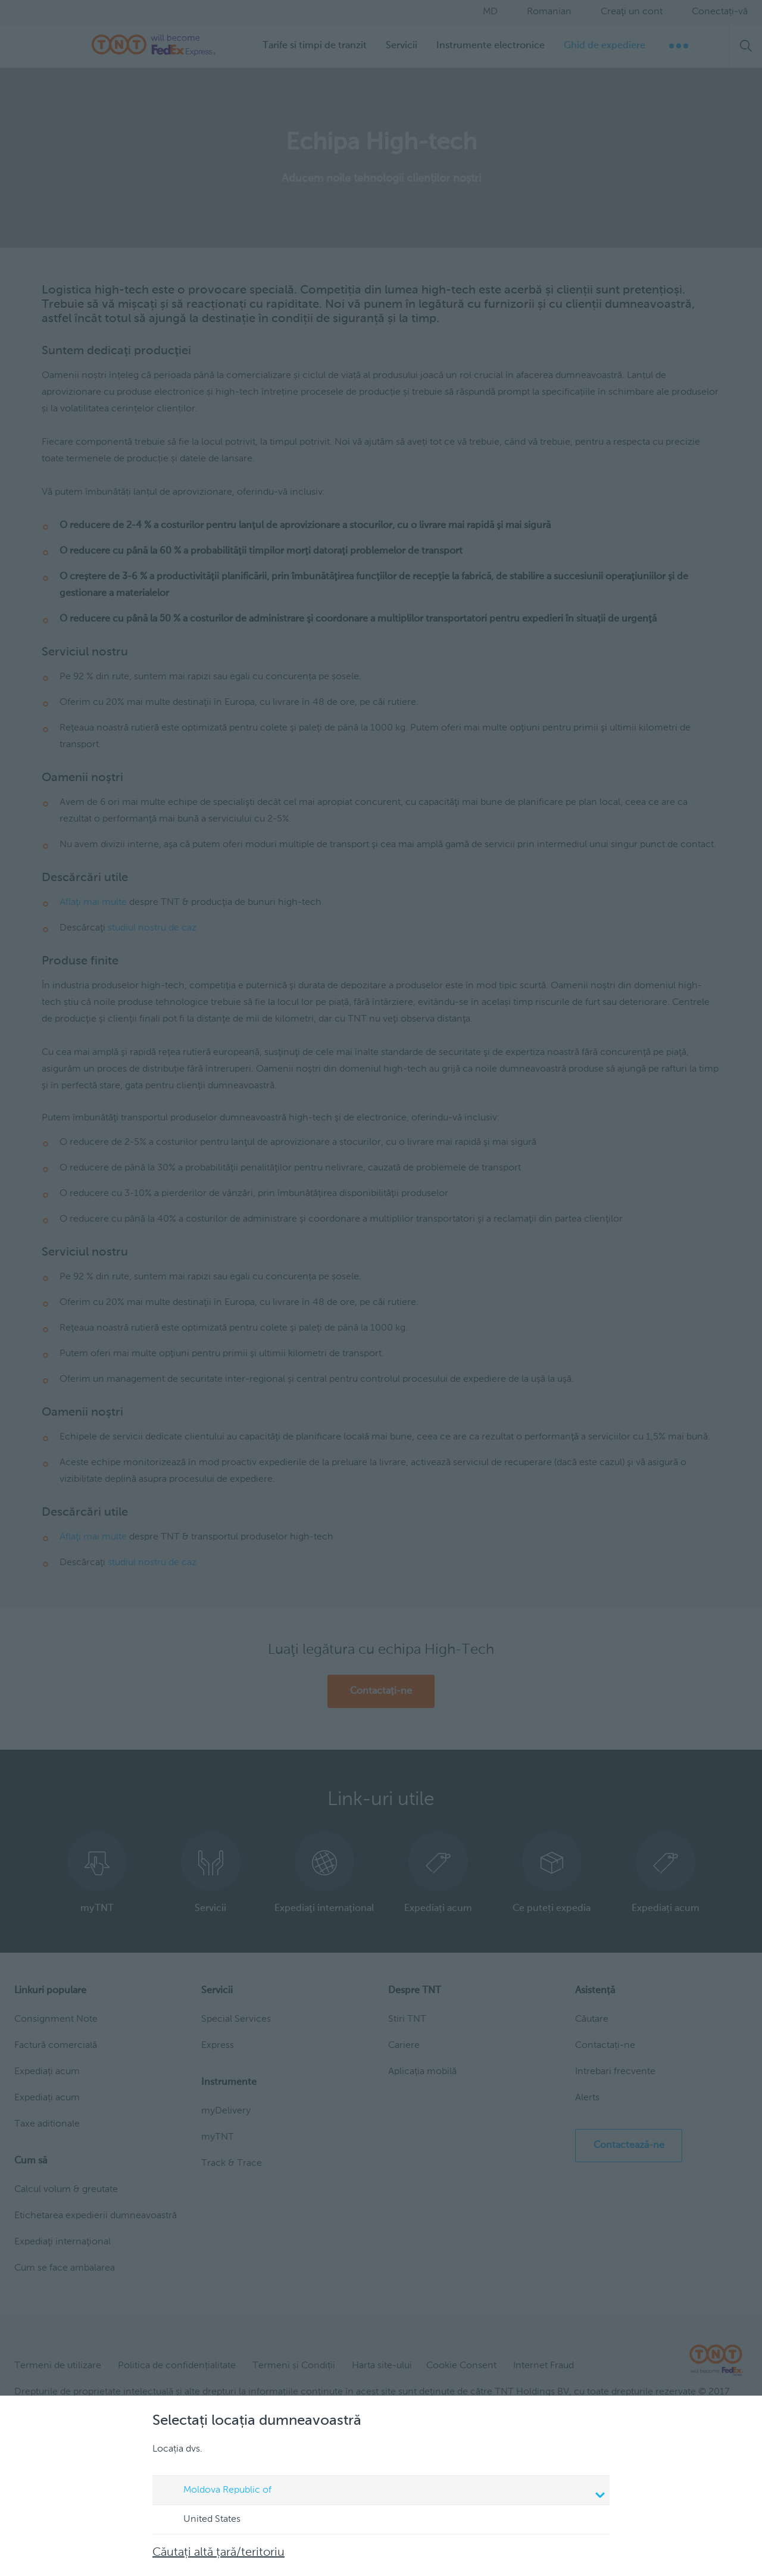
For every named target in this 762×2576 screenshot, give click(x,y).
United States (201, 2520)
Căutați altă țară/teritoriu (218, 2553)
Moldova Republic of (383, 2491)
